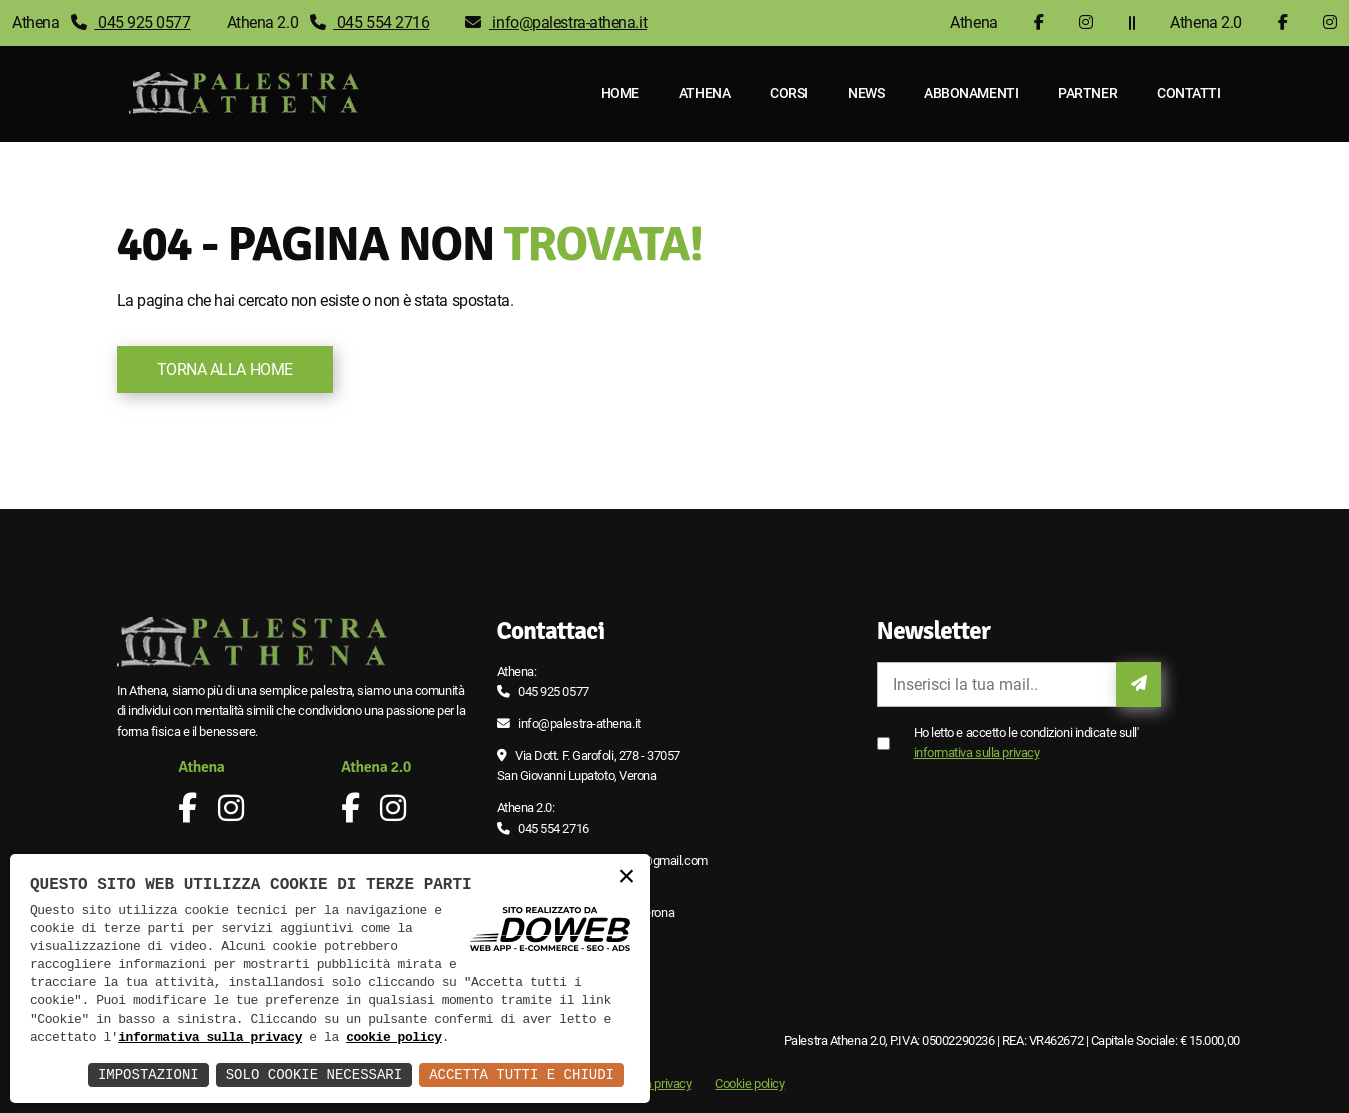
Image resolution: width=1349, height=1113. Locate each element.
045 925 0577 (131, 22)
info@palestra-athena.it (556, 22)
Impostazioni (148, 1074)
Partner (1087, 93)
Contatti (1188, 93)
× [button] (626, 877)
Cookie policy (749, 1083)
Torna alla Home (225, 369)
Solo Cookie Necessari (314, 1074)
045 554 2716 (370, 22)
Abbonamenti (971, 93)
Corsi (789, 93)
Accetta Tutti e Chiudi (521, 1074)
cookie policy (394, 1038)
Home (620, 93)
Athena (704, 93)
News (866, 93)
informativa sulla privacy (977, 752)
